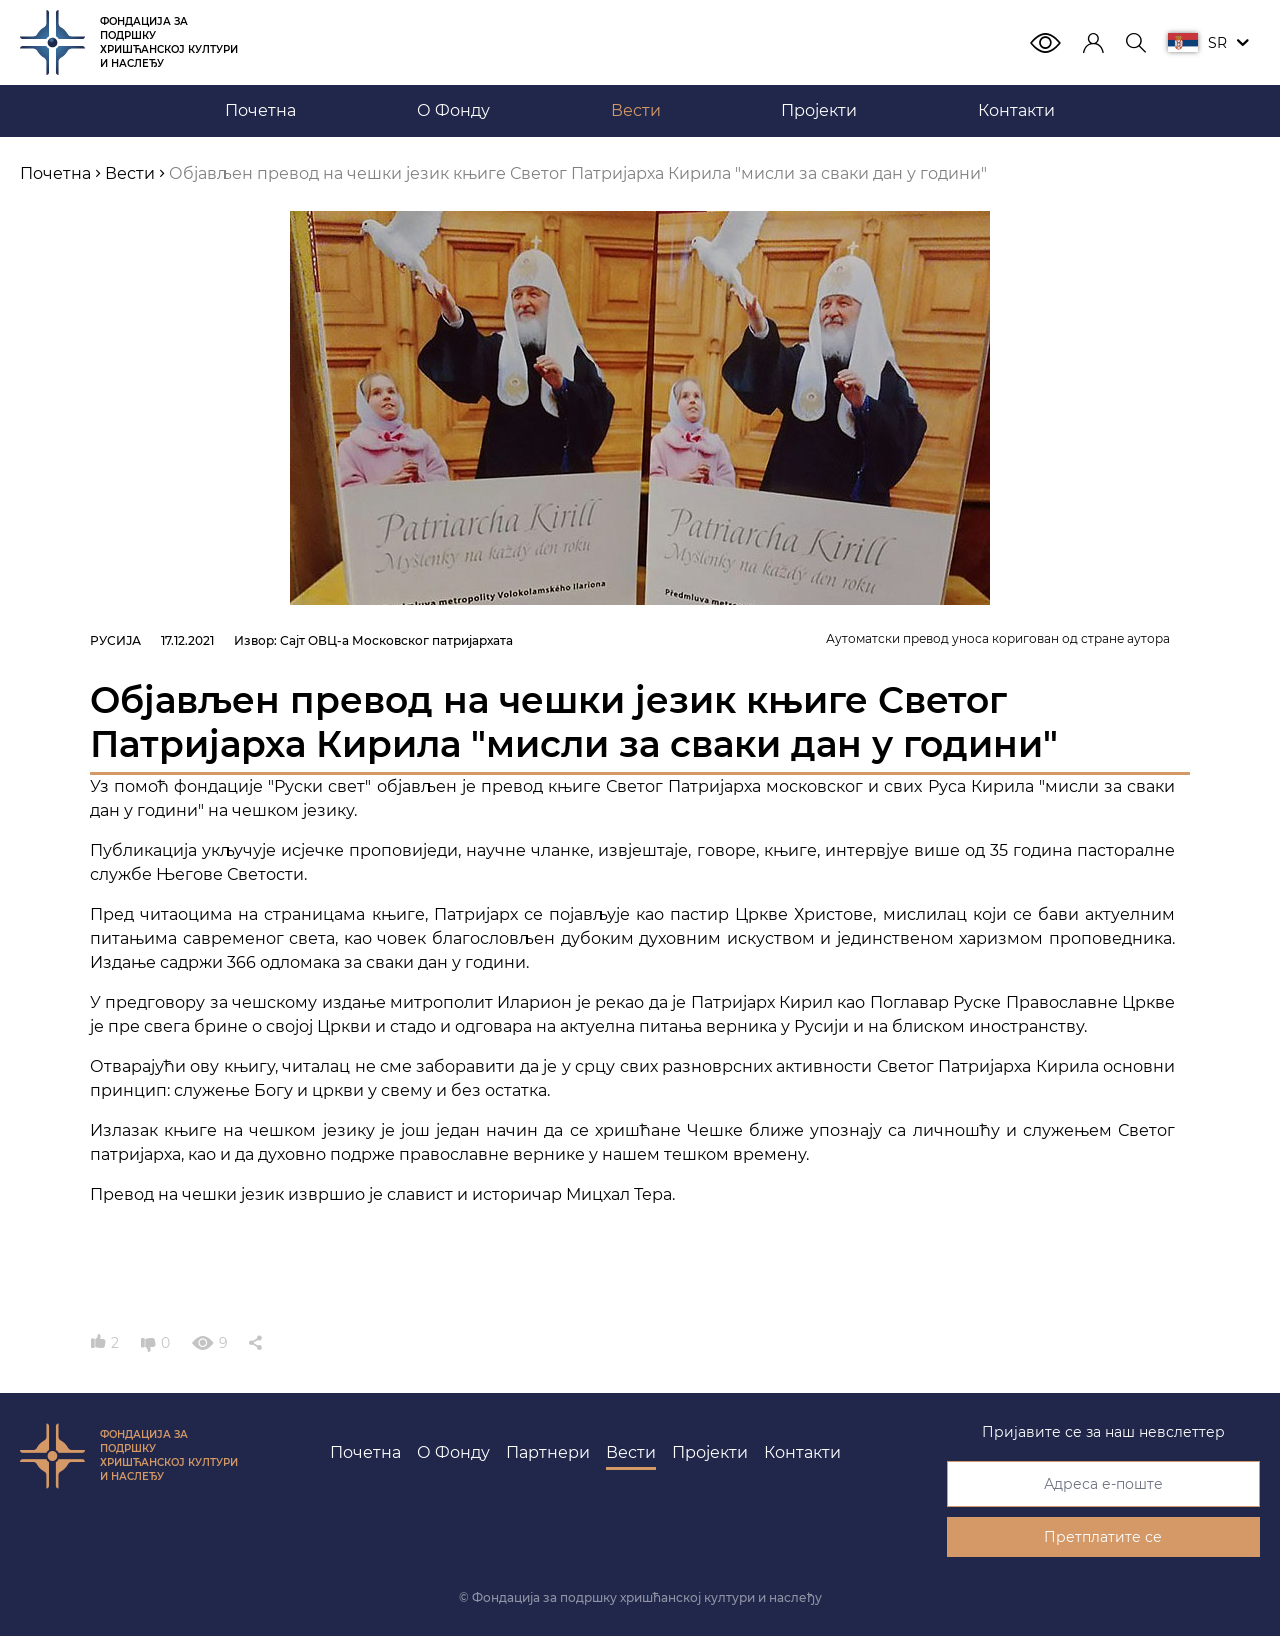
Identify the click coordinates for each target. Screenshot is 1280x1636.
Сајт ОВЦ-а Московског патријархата (396, 640)
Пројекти (710, 1452)
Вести (631, 1452)
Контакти (802, 1452)
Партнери (548, 1452)
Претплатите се (1103, 1537)
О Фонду (453, 1452)
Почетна (365, 1452)
